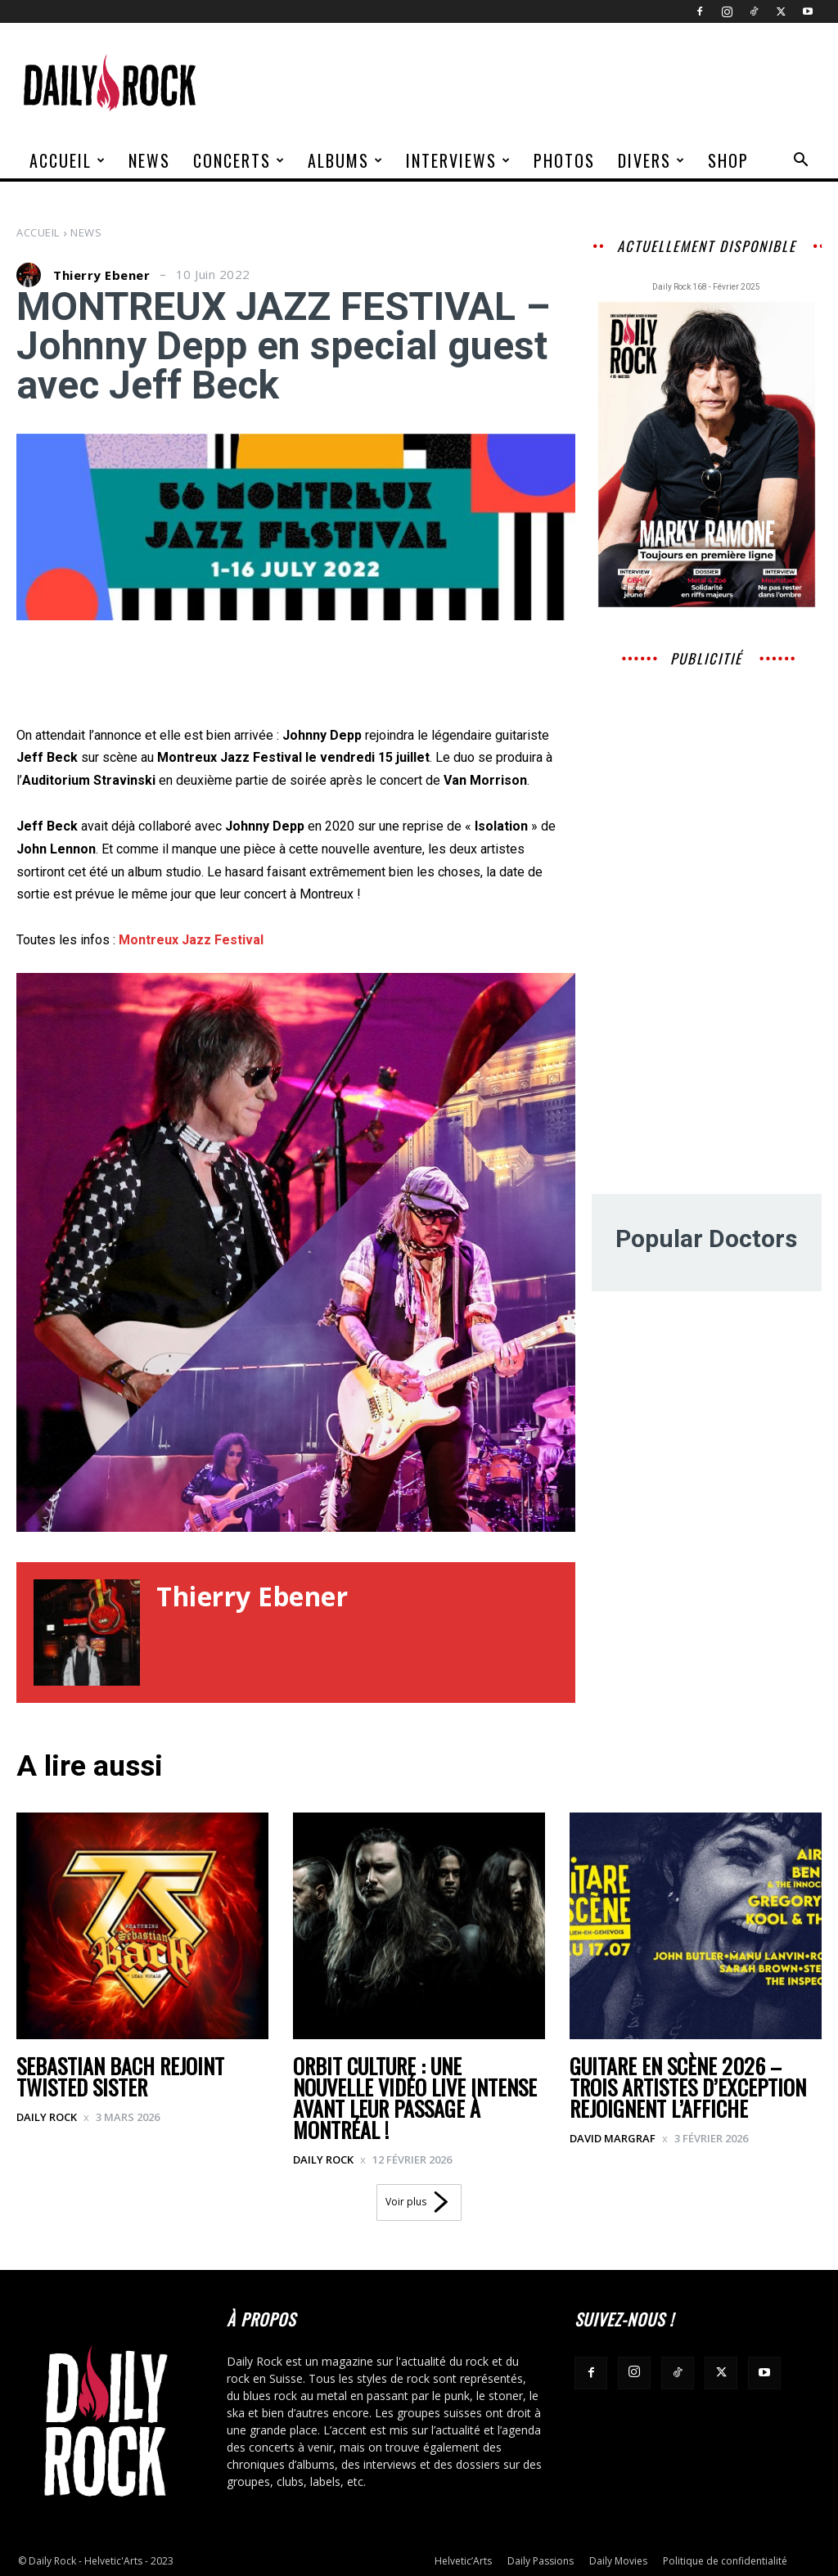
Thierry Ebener (101, 275)
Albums (346, 160)
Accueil (67, 160)
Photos (564, 160)
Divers (652, 160)
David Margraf (613, 2138)
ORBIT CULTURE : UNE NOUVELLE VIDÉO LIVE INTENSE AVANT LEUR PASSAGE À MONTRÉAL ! (415, 2098)
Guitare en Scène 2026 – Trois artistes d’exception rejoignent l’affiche (688, 2087)
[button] (800, 161)
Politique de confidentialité (725, 2561)
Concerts (239, 160)
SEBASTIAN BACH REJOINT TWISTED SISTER (120, 2076)
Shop (728, 160)
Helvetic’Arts (463, 2561)
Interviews (458, 160)
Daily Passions (540, 2561)
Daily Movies (618, 2561)
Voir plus (419, 2202)
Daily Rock (46, 2117)
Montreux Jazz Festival (191, 940)
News (149, 160)
